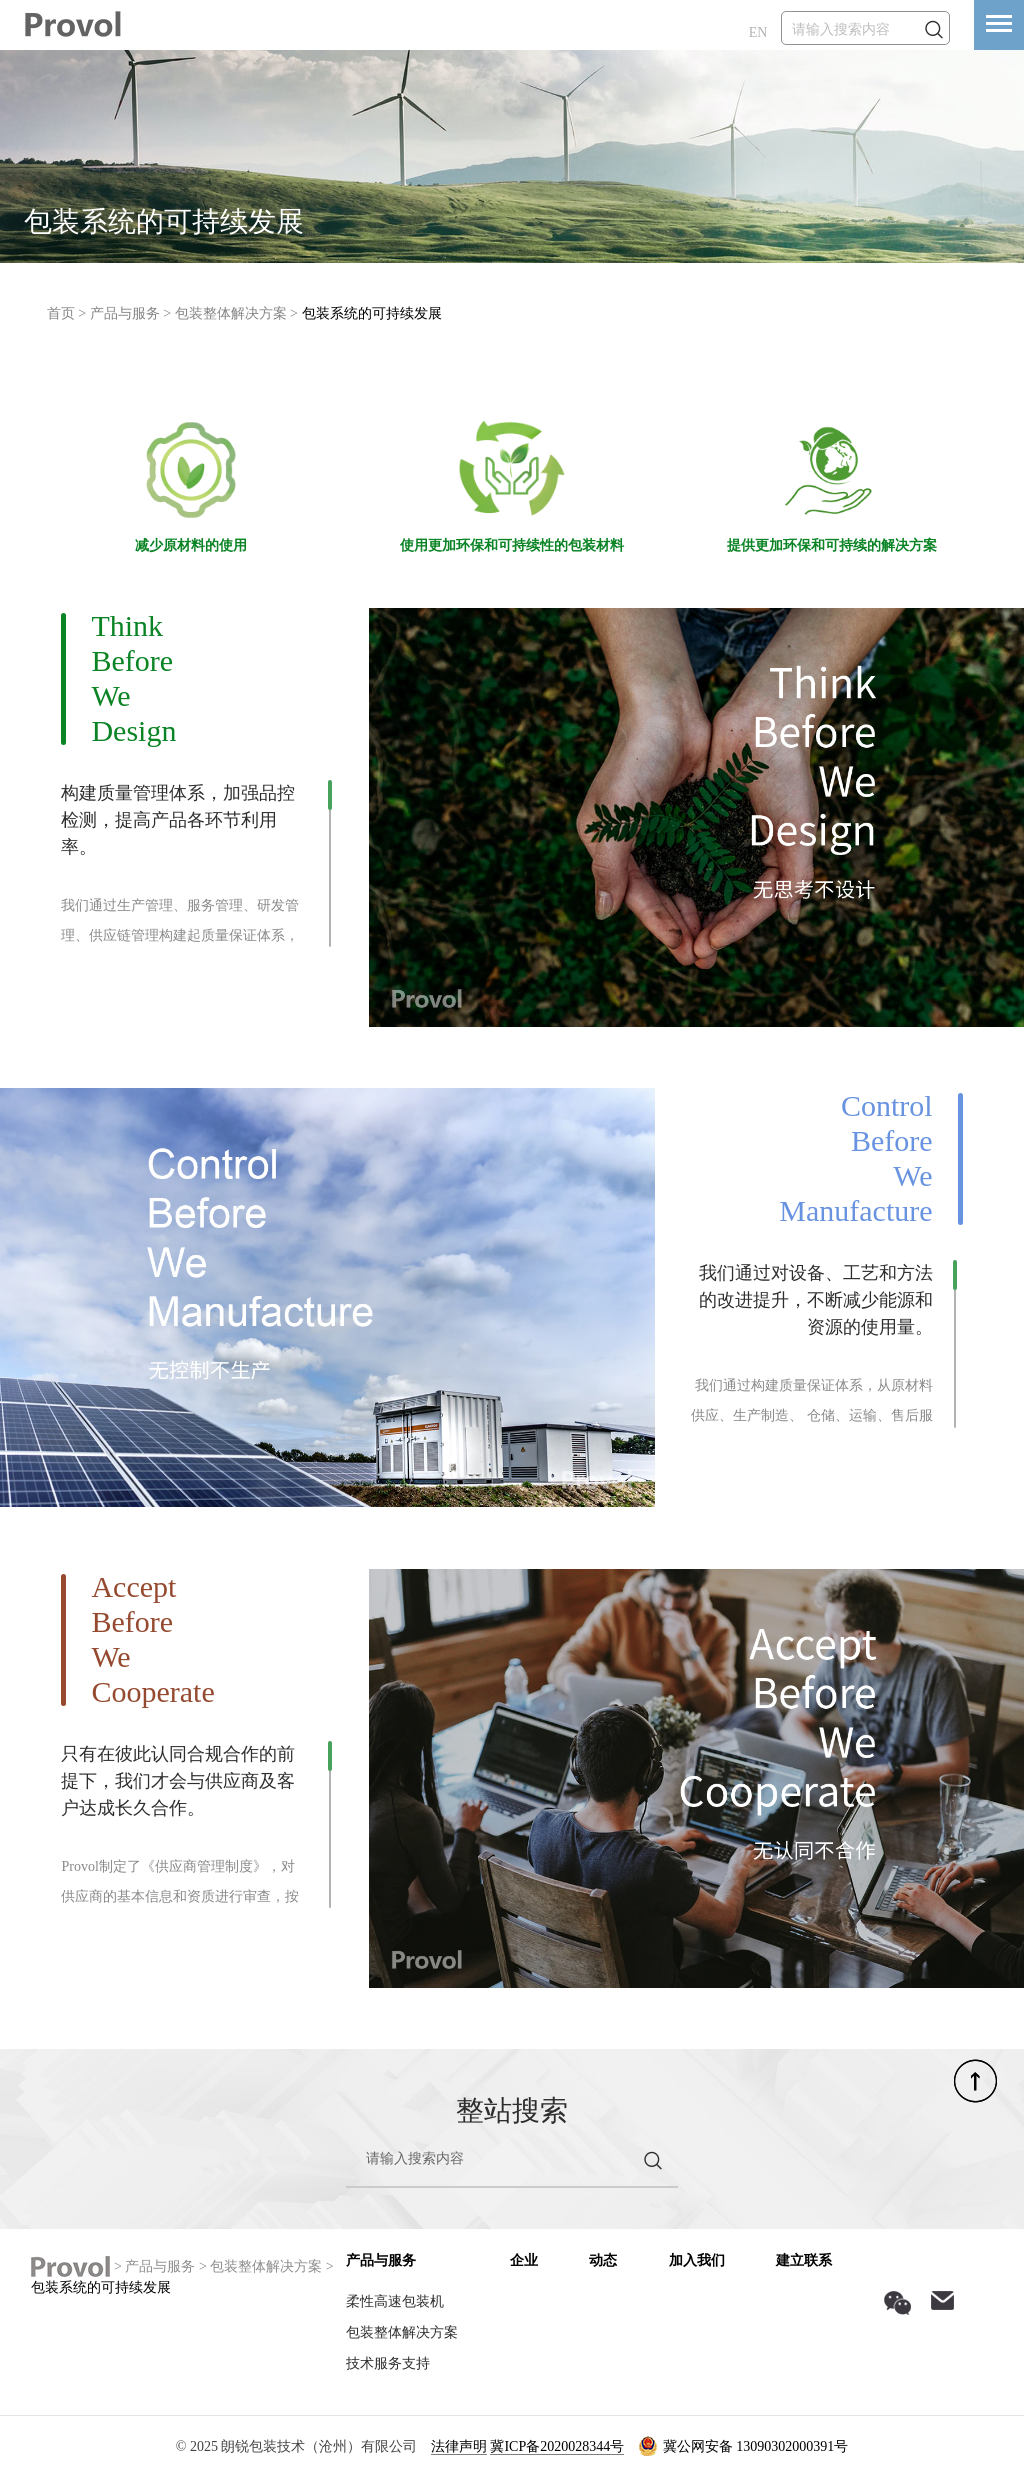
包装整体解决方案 (231, 313)
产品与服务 (125, 313)
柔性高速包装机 (395, 2301)
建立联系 (804, 2260)
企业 (524, 2260)
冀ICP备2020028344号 (557, 2446)
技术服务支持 (388, 2363)
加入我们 (697, 2260)
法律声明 (459, 2446)
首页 (61, 313)
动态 (603, 2260)
